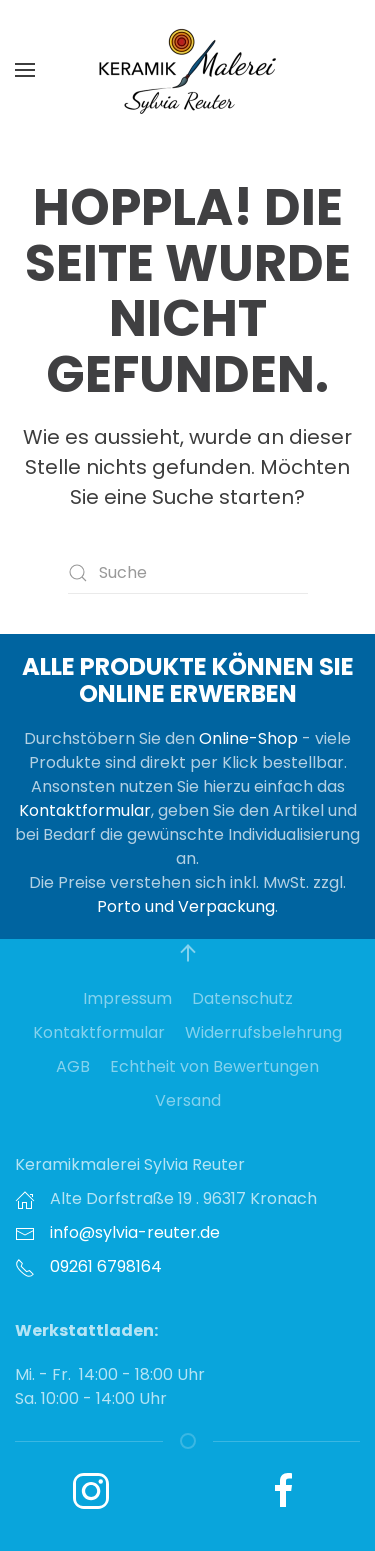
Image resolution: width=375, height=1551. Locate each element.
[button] (25, 70)
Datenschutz (242, 998)
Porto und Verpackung (186, 906)
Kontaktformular (85, 810)
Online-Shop (248, 738)
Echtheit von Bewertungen (214, 1066)
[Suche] (188, 573)
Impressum (127, 998)
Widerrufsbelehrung (263, 1032)
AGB (73, 1066)
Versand (188, 1100)
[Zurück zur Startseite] (188, 70)
